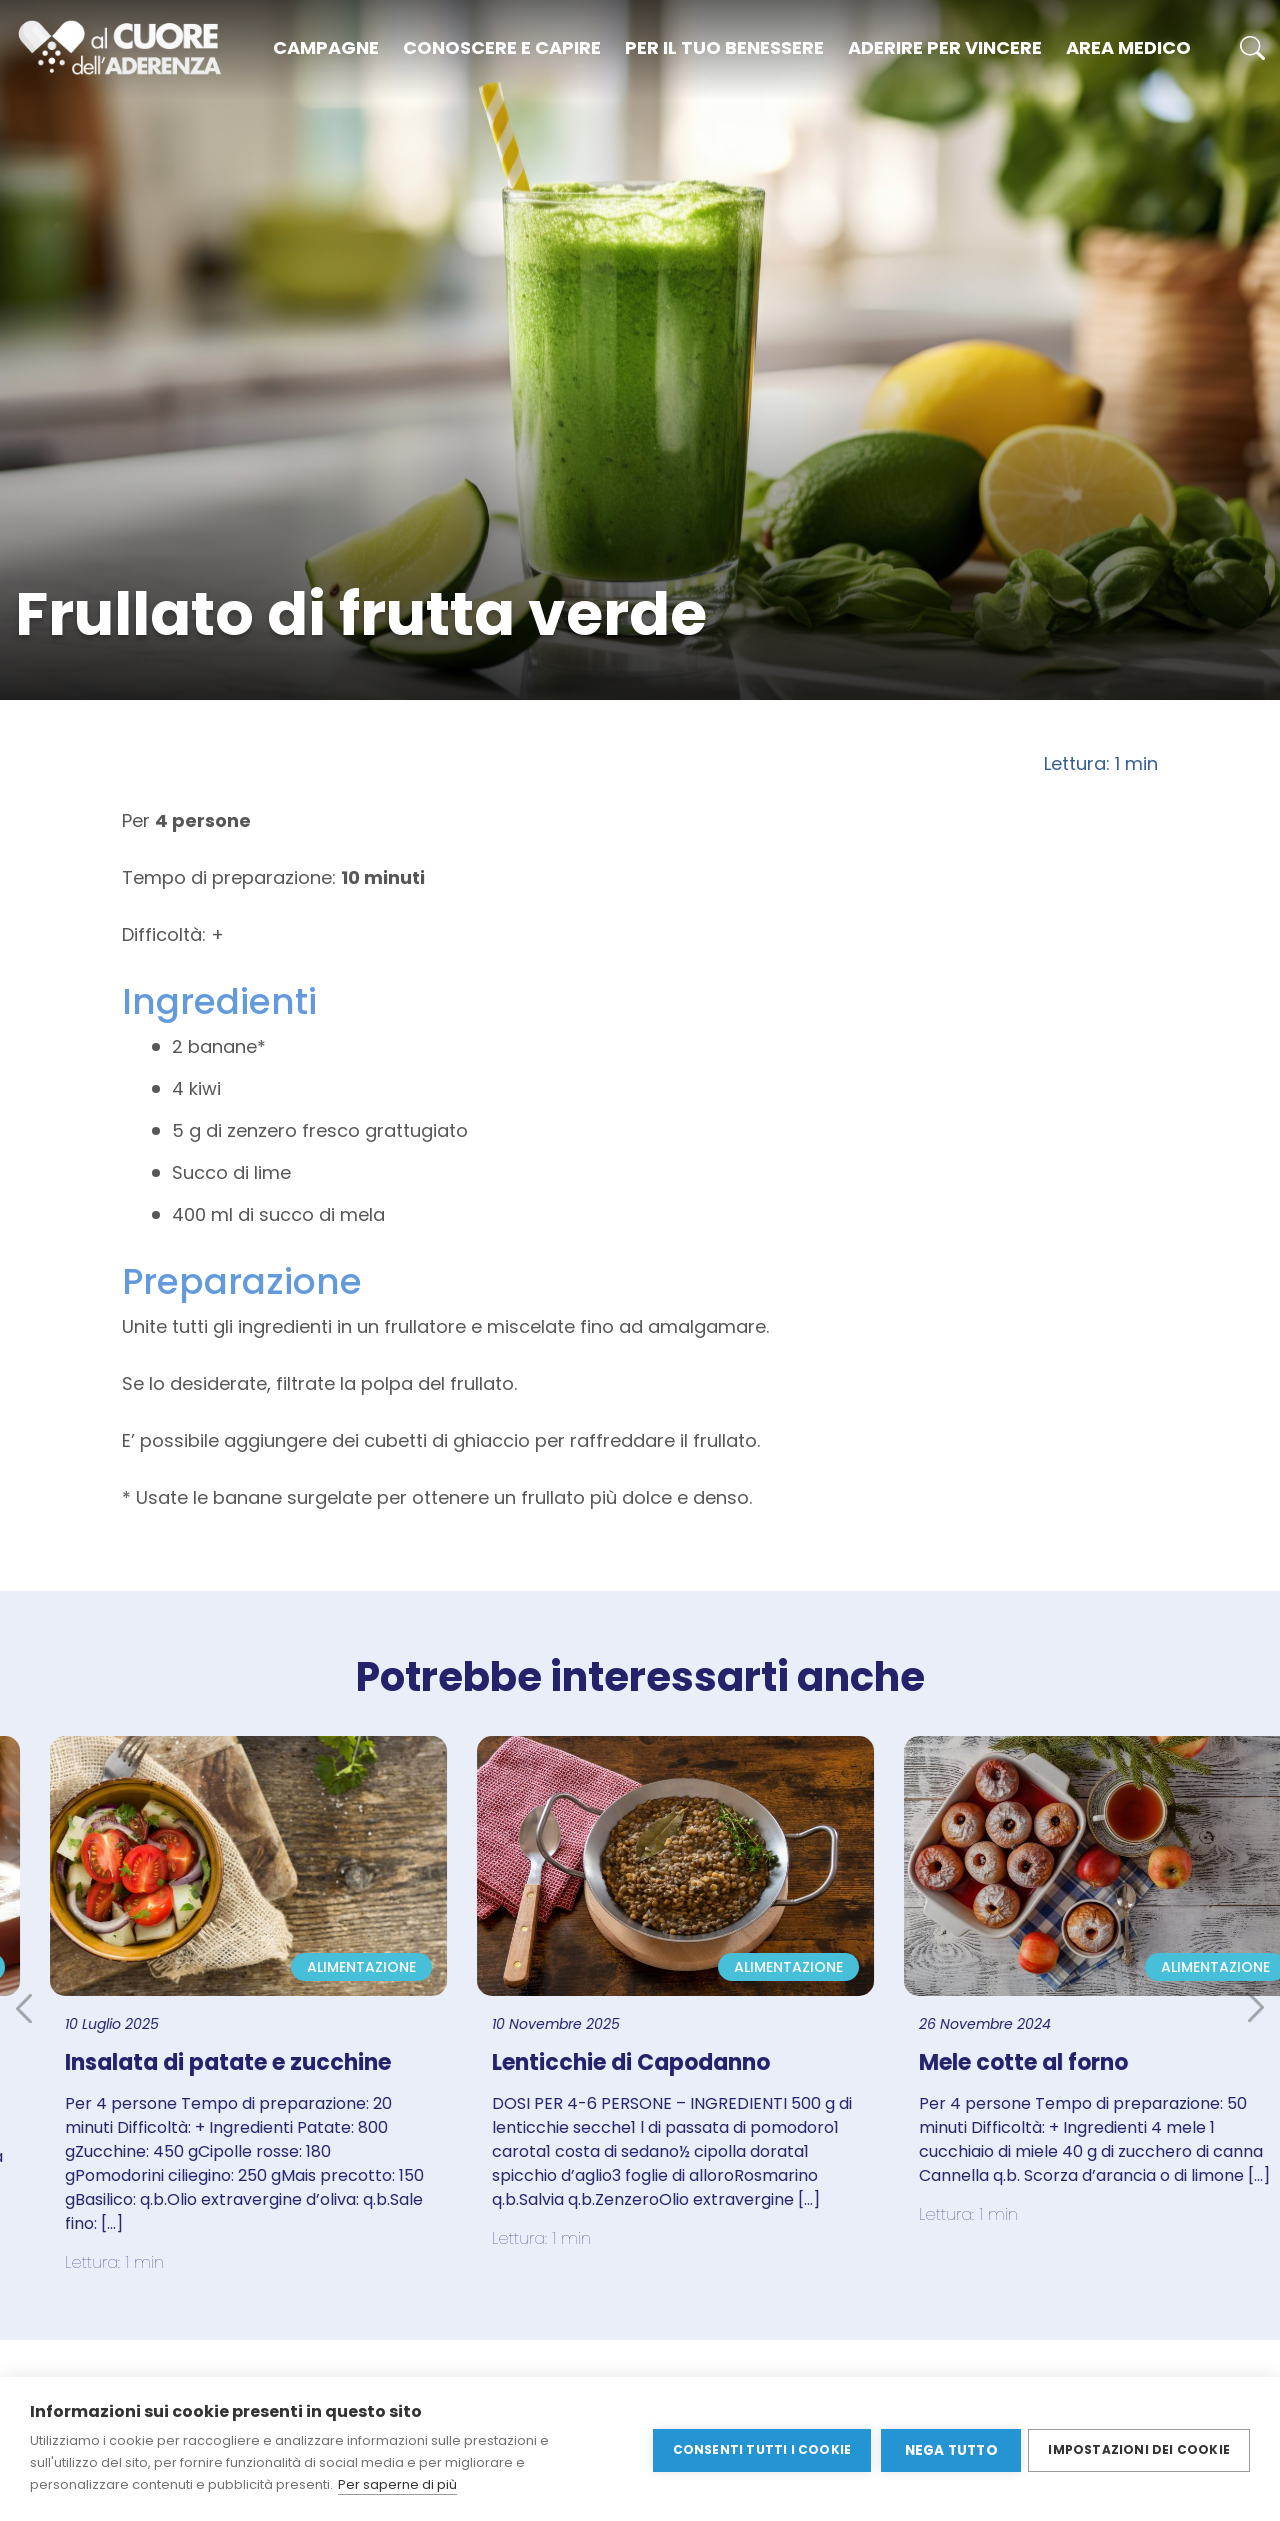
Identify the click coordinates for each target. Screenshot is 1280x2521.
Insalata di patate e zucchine (250, 2062)
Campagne (326, 47)
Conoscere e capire (502, 47)
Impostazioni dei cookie (1139, 2448)
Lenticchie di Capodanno (653, 2062)
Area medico (1128, 47)
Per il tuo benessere (724, 47)
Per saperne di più (397, 2484)
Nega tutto (948, 2449)
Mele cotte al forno (1045, 2062)
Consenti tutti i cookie (759, 2448)
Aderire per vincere (945, 47)
